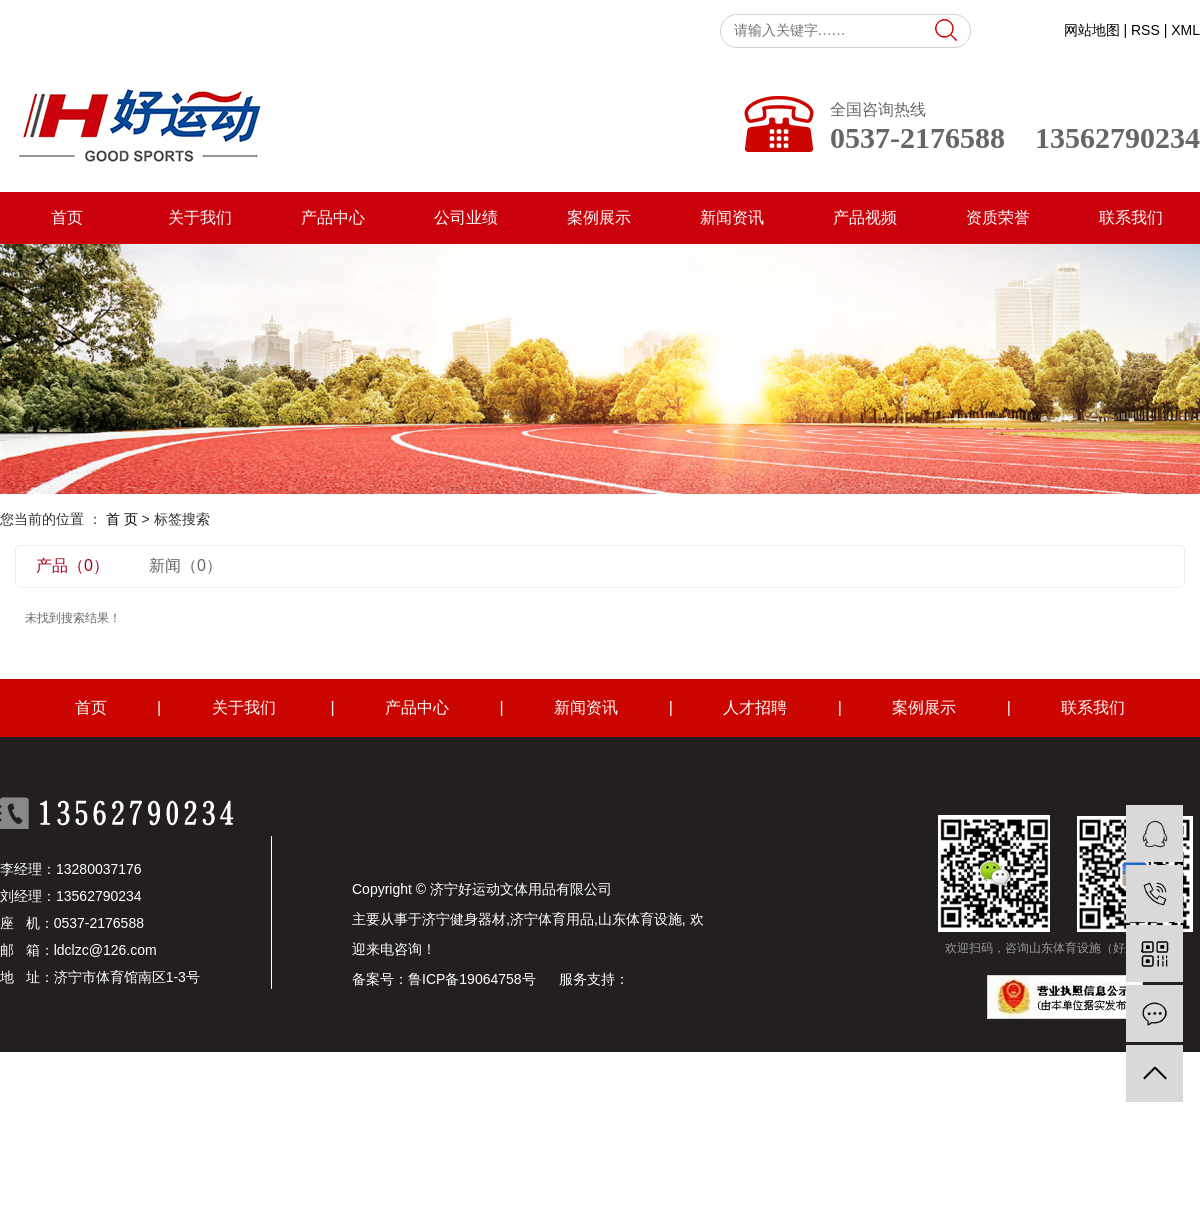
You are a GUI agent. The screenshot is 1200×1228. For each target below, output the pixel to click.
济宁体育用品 (552, 919)
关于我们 (200, 217)
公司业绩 (466, 217)
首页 (67, 217)
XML (1185, 30)
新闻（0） (185, 565)
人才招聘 (755, 707)
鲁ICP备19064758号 (472, 979)
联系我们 (1131, 217)
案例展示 (599, 217)
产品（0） (72, 565)
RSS (1145, 30)
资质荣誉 (998, 217)
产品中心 (333, 217)
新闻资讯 (732, 217)
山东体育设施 (640, 919)
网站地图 (1092, 30)
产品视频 (865, 217)
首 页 (122, 519)
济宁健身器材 (464, 919)
